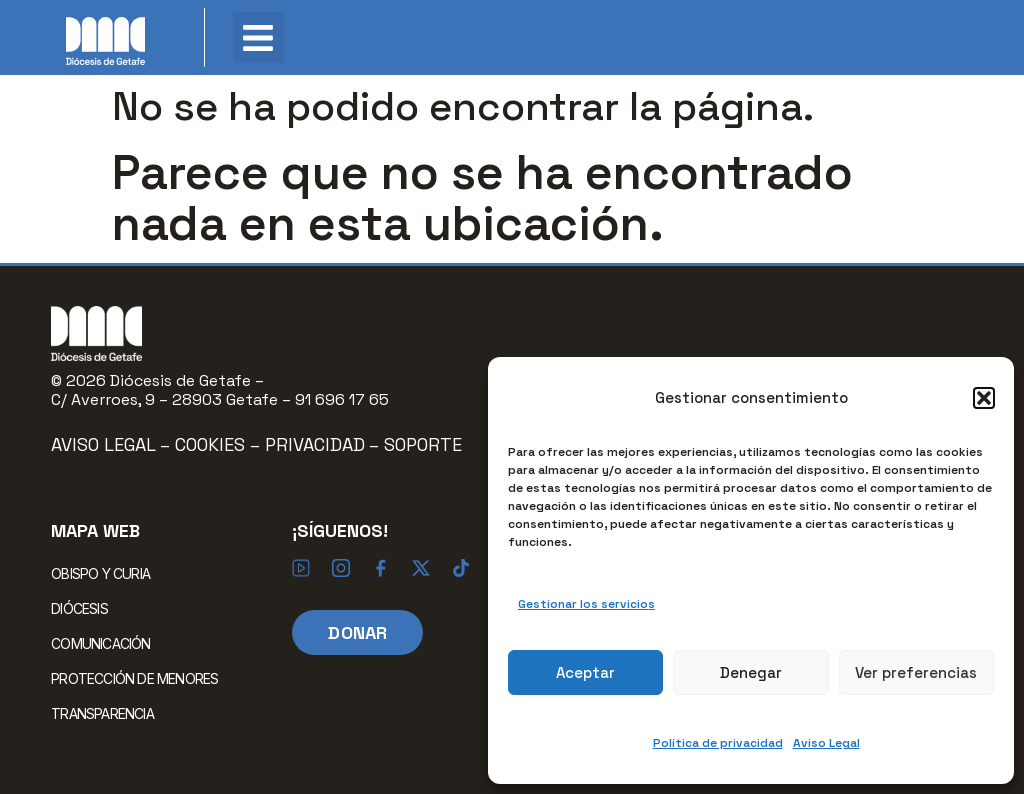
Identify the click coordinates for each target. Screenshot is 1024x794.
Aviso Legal (826, 743)
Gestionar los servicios (586, 604)
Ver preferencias (916, 672)
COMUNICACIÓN (105, 643)
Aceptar (585, 672)
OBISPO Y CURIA (105, 573)
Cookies (212, 444)
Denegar (751, 672)
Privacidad (315, 444)
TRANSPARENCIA (102, 713)
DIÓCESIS (84, 608)
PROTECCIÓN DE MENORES (134, 678)
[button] (984, 398)
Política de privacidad (718, 743)
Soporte (423, 444)
